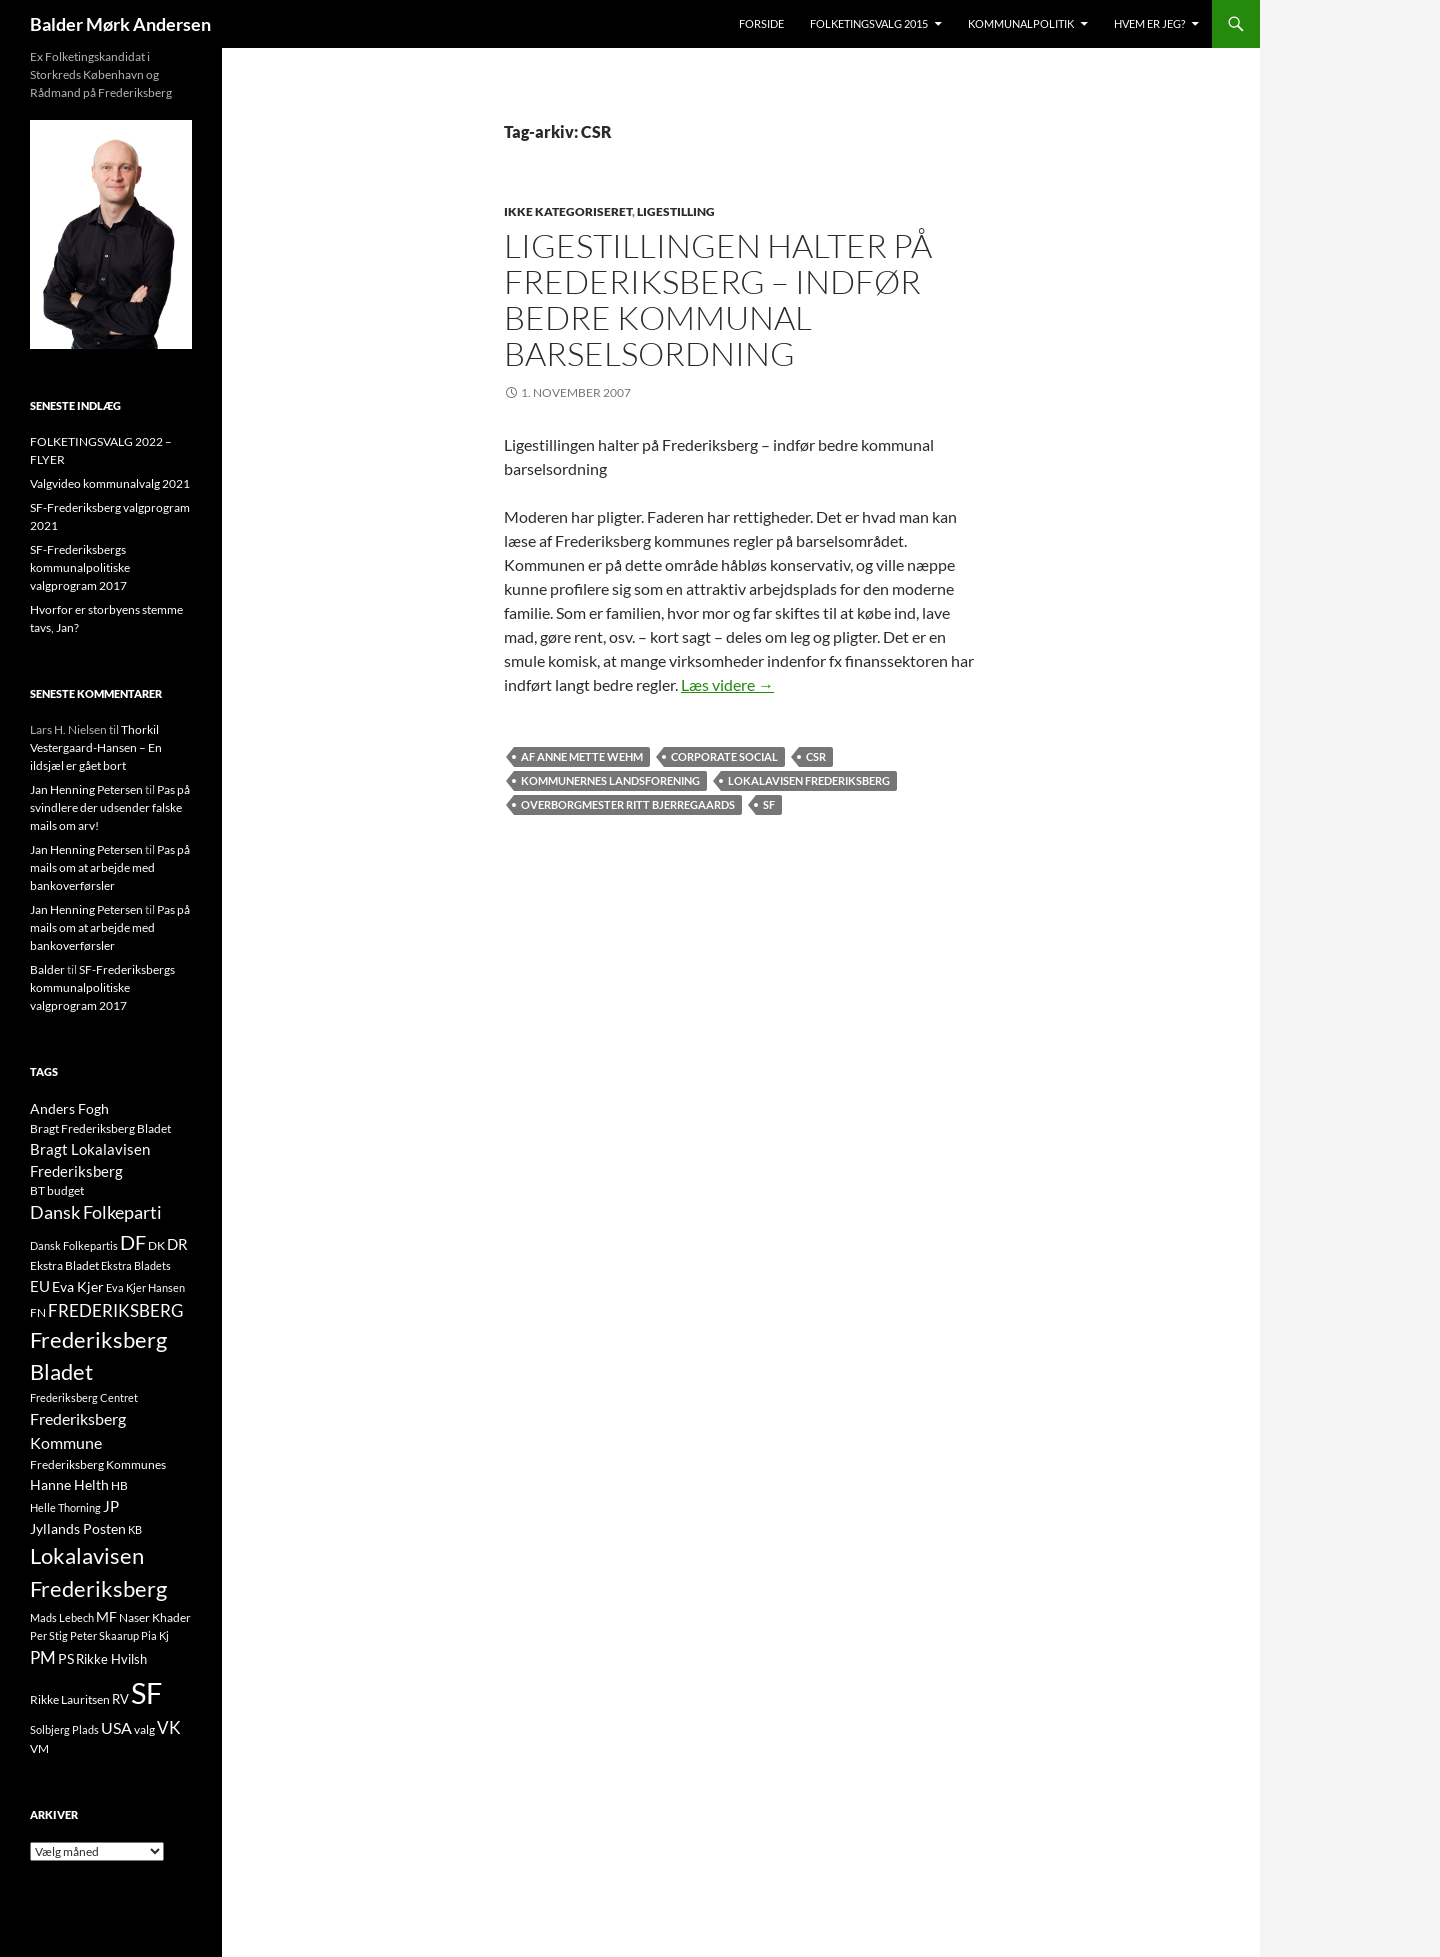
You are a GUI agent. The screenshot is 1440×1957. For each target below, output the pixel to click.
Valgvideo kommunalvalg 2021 (110, 483)
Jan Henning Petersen (86, 789)
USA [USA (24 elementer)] (116, 1728)
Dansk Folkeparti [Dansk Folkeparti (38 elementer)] (96, 1212)
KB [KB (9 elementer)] (135, 1529)
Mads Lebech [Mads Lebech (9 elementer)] (62, 1617)
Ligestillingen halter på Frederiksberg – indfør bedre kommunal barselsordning (718, 299)
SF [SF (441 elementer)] (146, 1692)
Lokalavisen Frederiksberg (809, 780)
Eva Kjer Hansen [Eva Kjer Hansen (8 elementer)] (145, 1287)
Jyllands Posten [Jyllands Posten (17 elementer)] (78, 1528)
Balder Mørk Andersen (120, 24)
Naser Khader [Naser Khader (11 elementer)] (155, 1617)
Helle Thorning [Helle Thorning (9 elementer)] (65, 1507)
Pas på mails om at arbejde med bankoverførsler (110, 867)
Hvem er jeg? (1149, 23)
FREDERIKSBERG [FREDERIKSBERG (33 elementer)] (115, 1310)
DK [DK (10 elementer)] (156, 1245)
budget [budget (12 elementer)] (65, 1190)
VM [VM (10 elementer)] (39, 1748)
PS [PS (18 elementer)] (66, 1658)
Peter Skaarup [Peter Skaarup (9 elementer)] (104, 1635)
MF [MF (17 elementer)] (106, 1616)
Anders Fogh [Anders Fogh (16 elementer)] (69, 1108)
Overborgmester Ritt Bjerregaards (628, 804)
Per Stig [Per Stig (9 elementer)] (49, 1635)
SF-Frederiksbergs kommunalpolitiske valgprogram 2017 (80, 567)
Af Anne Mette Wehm (582, 756)
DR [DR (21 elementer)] (177, 1244)
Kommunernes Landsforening (610, 780)
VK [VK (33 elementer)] (169, 1727)
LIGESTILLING (676, 211)
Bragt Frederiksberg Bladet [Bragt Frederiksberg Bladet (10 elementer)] (100, 1128)
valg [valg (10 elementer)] (144, 1729)
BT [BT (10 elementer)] (37, 1190)
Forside (761, 23)
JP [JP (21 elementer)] (111, 1506)
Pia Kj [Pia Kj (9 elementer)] (155, 1635)
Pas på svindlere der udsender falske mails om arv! (110, 807)
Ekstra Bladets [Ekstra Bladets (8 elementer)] (136, 1265)
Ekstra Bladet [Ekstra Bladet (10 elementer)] (64, 1265)
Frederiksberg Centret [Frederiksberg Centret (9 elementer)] (84, 1397)
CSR (816, 756)
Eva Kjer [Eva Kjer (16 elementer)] (78, 1286)
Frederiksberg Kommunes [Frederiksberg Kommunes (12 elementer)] (98, 1464)
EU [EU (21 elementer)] (40, 1286)
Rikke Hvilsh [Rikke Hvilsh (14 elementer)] (111, 1659)
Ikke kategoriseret (568, 211)
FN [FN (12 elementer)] (38, 1312)
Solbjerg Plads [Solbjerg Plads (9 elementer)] (64, 1729)
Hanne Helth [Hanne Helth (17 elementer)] (69, 1484)
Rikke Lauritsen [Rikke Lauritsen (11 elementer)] (70, 1699)
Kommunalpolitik (1021, 23)
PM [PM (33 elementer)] (43, 1657)
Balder (47, 969)
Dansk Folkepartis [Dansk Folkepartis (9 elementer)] (74, 1245)
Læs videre (727, 684)
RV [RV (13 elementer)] (120, 1699)
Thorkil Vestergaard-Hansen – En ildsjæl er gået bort (96, 747)
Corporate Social (724, 756)
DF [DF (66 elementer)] (133, 1242)
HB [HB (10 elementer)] (119, 1485)
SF (769, 804)
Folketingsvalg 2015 (869, 23)
